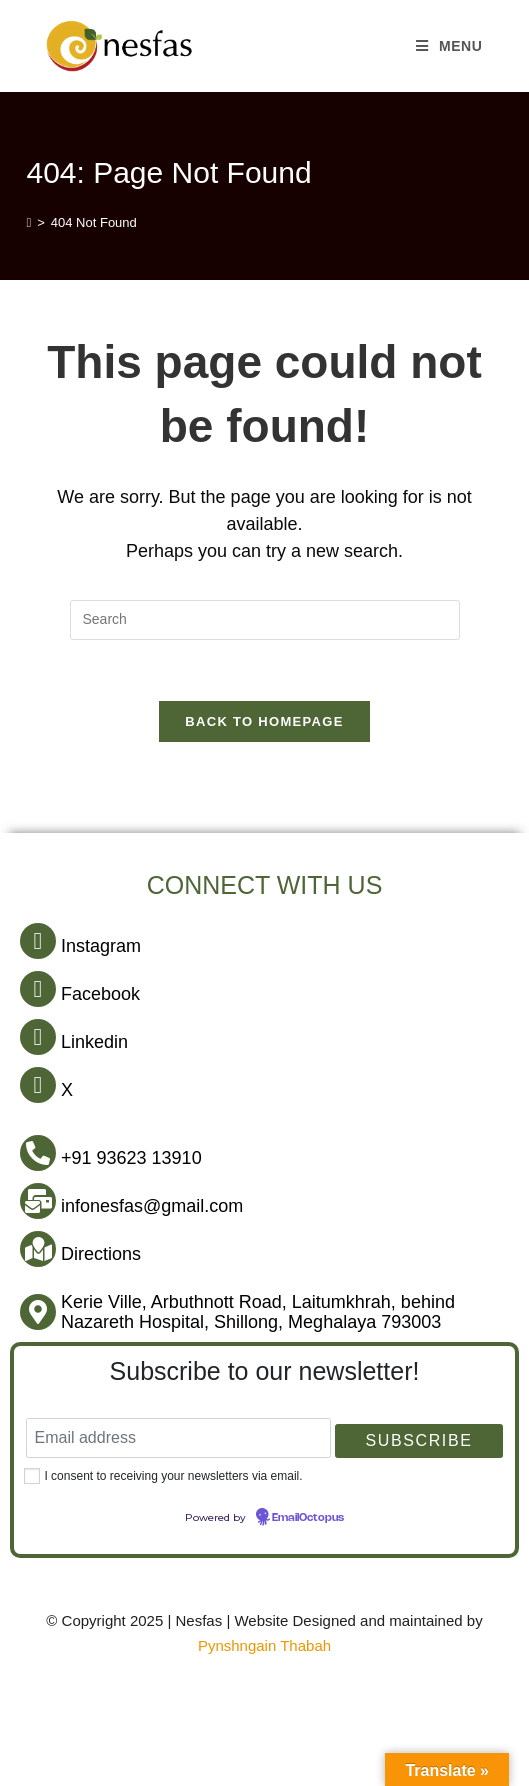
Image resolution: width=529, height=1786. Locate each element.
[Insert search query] (265, 620)
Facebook (100, 994)
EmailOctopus (308, 1518)
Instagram (101, 946)
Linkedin (94, 1042)
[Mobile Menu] (449, 46)
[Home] (28, 222)
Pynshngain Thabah (264, 1645)
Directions (101, 1254)
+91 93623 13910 (131, 1158)
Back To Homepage (264, 721)
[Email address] (178, 1438)
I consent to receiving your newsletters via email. (173, 1476)
